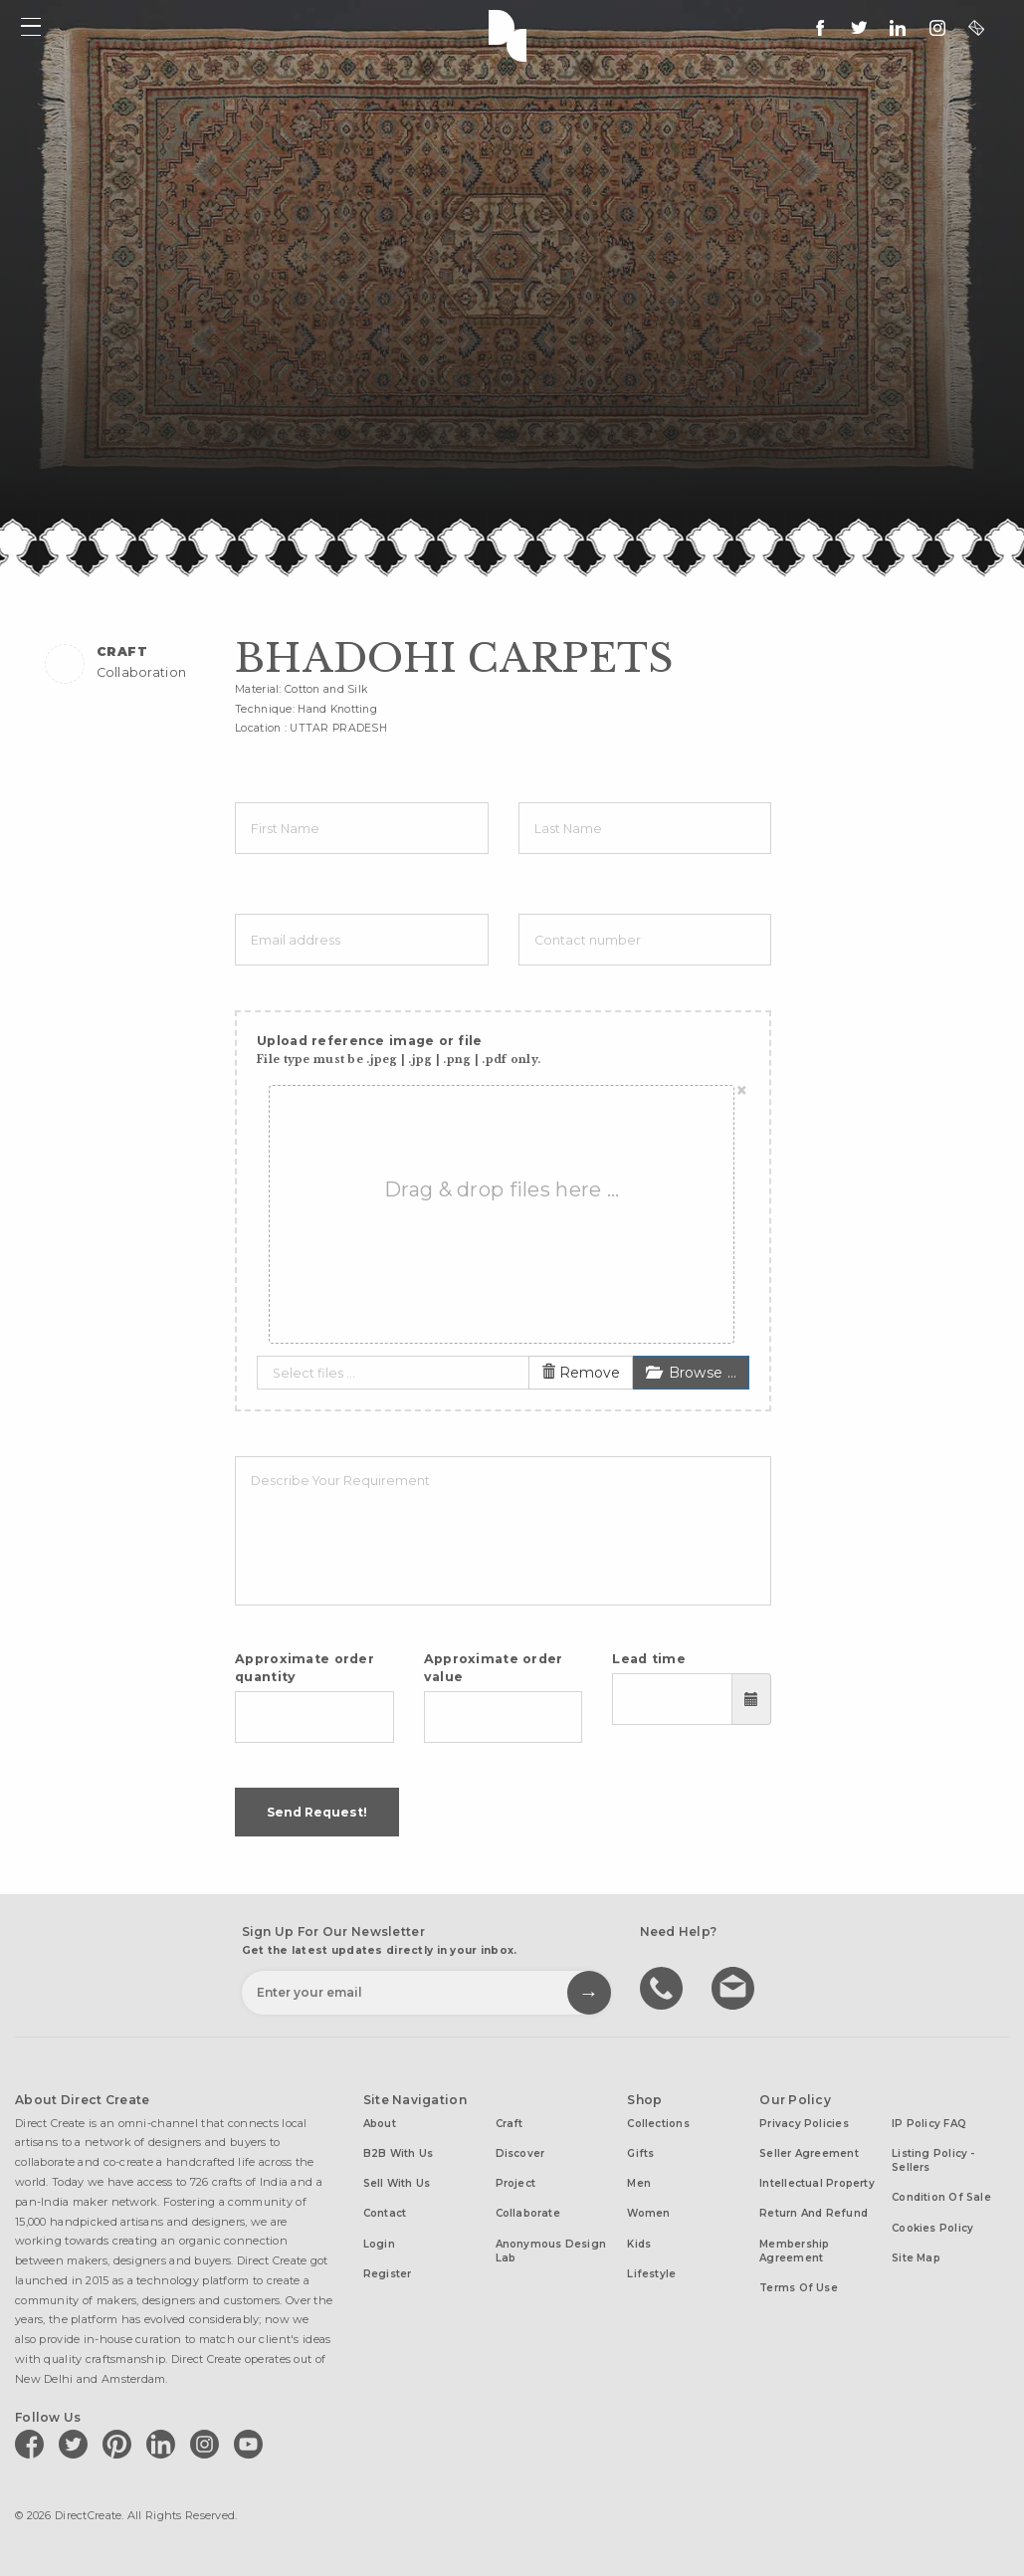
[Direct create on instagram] (937, 28)
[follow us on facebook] (820, 28)
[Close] (741, 1091)
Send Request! (317, 1812)
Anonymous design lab (551, 2251)
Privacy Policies (804, 2123)
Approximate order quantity (304, 1667)
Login (379, 2244)
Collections (658, 2123)
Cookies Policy (932, 2228)
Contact (385, 2213)
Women (648, 2213)
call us (664, 1987)
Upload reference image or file (398, 1049)
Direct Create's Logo (512, 34)
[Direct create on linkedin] (898, 28)
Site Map (916, 2258)
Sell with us (397, 2183)
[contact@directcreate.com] (976, 28)
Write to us (735, 1987)
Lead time (649, 1658)
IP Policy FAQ (929, 2123)
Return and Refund (813, 2213)
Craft (509, 2123)
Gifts (640, 2153)
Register (387, 2273)
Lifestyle (651, 2273)
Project (516, 2183)
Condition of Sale (941, 2197)
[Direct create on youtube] (252, 2444)
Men (639, 2183)
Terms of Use (798, 2287)
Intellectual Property (817, 2183)
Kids (639, 2244)
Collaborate (528, 2213)
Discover (520, 2153)
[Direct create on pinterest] (120, 2444)
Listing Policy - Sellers (933, 2160)
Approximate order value (493, 1667)
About (379, 2123)
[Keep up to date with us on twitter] (859, 28)
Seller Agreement (809, 2153)
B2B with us (398, 2153)
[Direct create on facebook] (33, 2444)
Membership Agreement (794, 2251)
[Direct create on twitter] (77, 2444)
